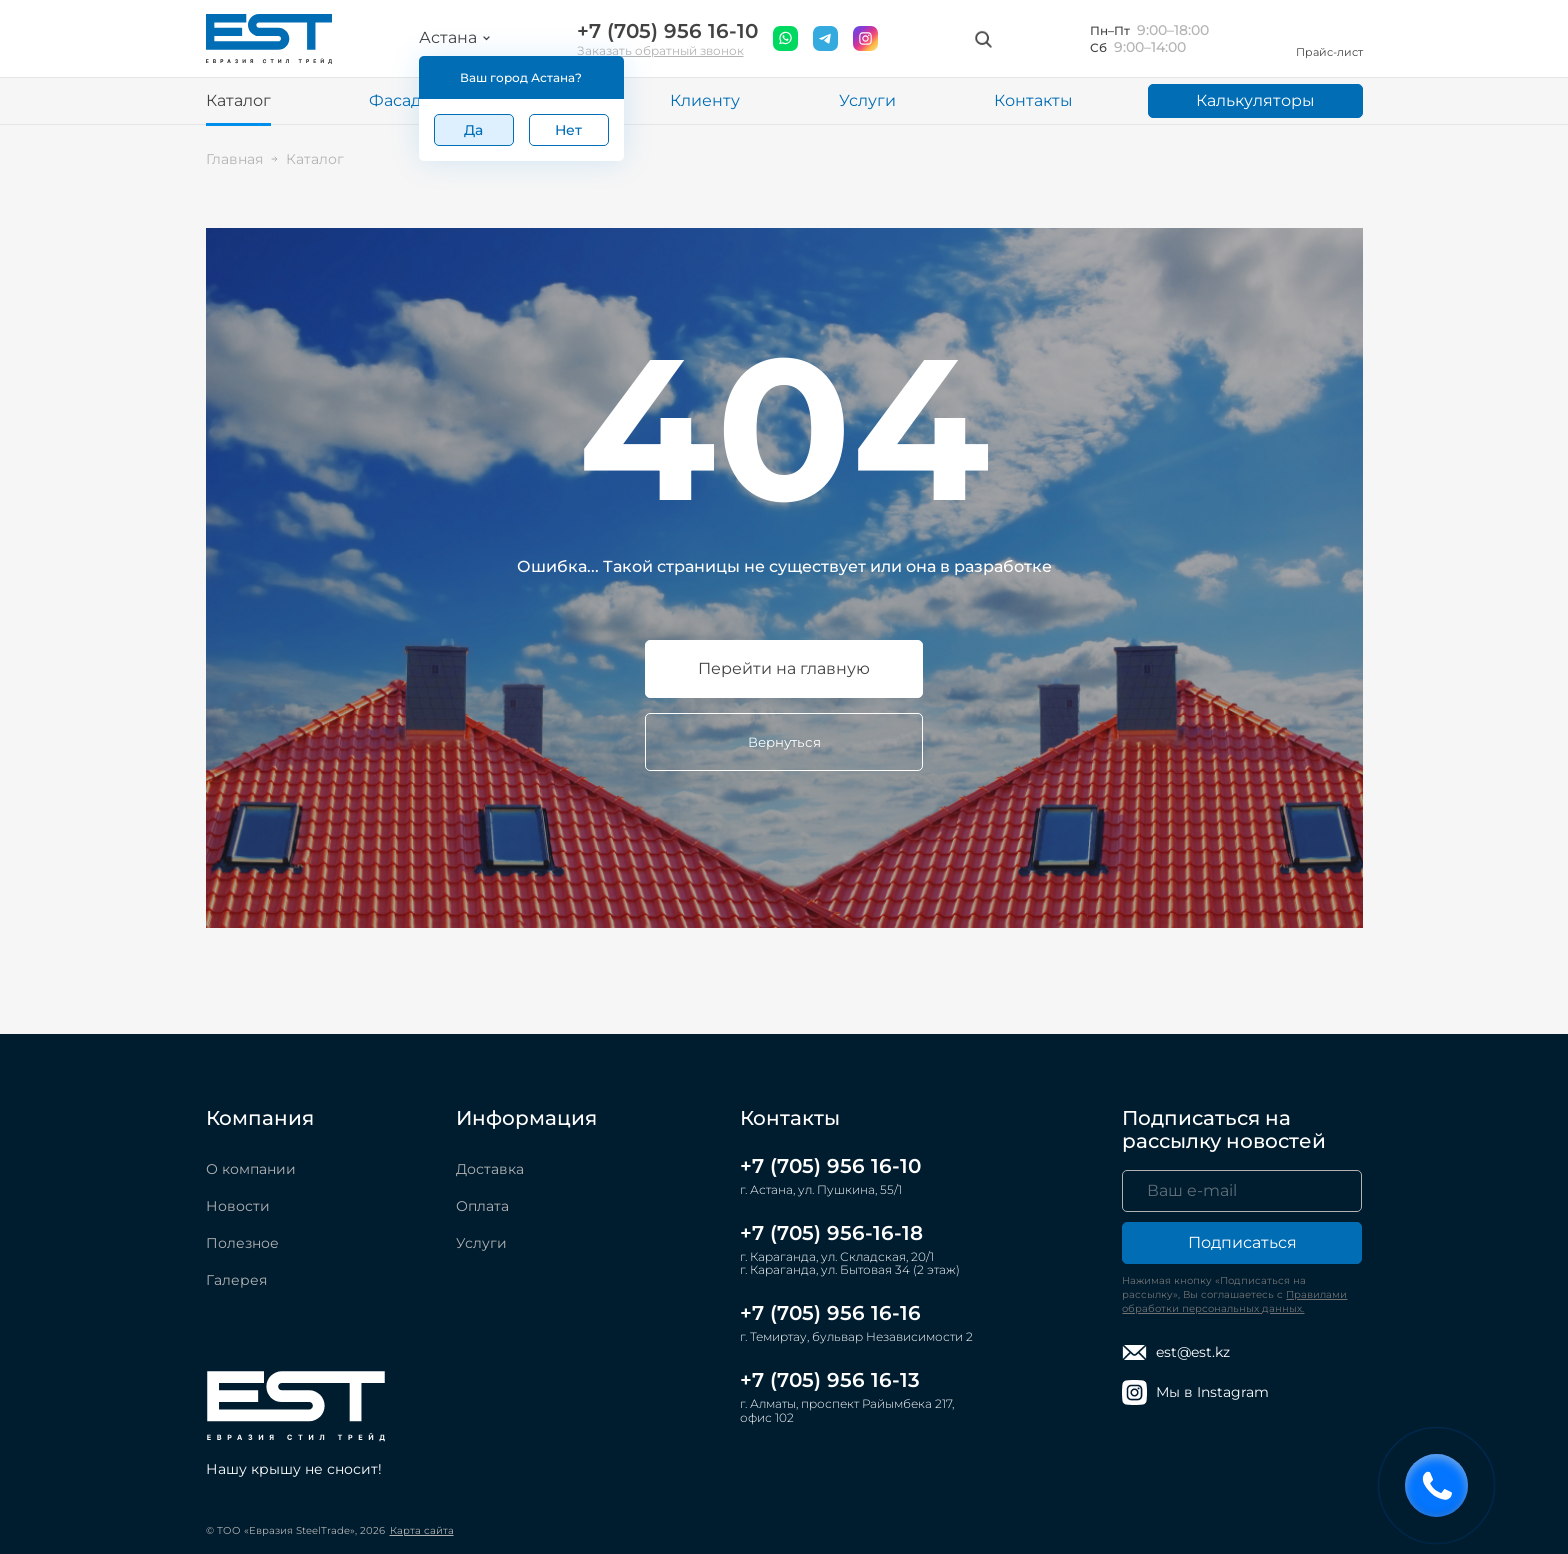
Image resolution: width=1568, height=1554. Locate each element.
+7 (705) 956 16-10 (667, 31)
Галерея (236, 1280)
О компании (251, 1169)
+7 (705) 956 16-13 (830, 1380)
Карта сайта (422, 1530)
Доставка (490, 1169)
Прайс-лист (1329, 38)
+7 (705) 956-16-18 (831, 1233)
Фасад (395, 100)
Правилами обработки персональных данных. (1234, 1301)
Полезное (242, 1243)
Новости (238, 1206)
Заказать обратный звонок (660, 50)
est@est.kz (1176, 1352)
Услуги (867, 100)
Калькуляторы (1255, 100)
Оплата (482, 1206)
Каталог (238, 100)
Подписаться (1242, 1242)
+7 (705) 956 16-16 (830, 1313)
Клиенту (705, 100)
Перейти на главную (784, 668)
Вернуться (784, 742)
